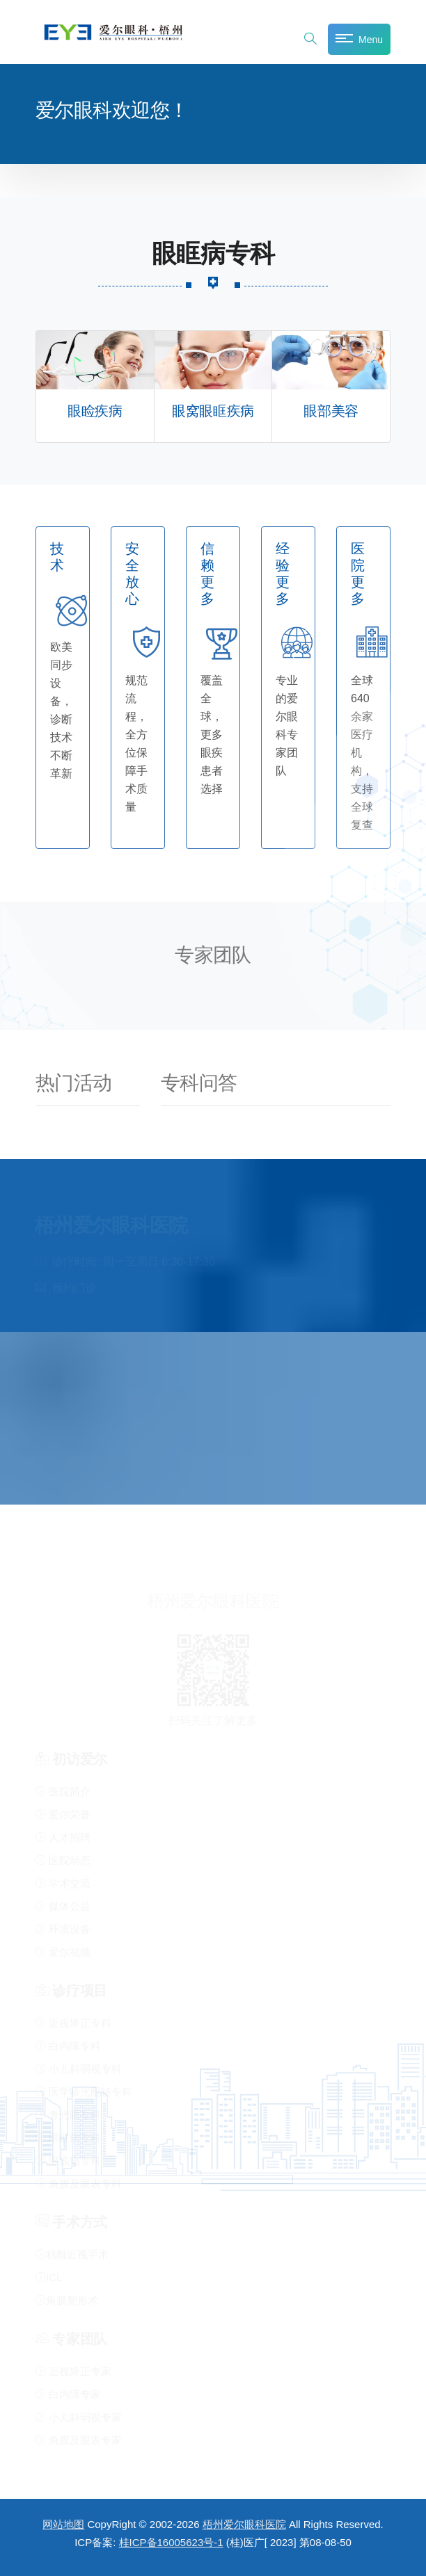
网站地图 (63, 2524)
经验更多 (283, 574)
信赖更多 (207, 574)
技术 (57, 557)
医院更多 (358, 574)
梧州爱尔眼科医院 (244, 2524)
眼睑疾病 (95, 411)
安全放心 (132, 574)
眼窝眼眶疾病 (213, 411)
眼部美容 (330, 411)
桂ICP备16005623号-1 (171, 2542)
